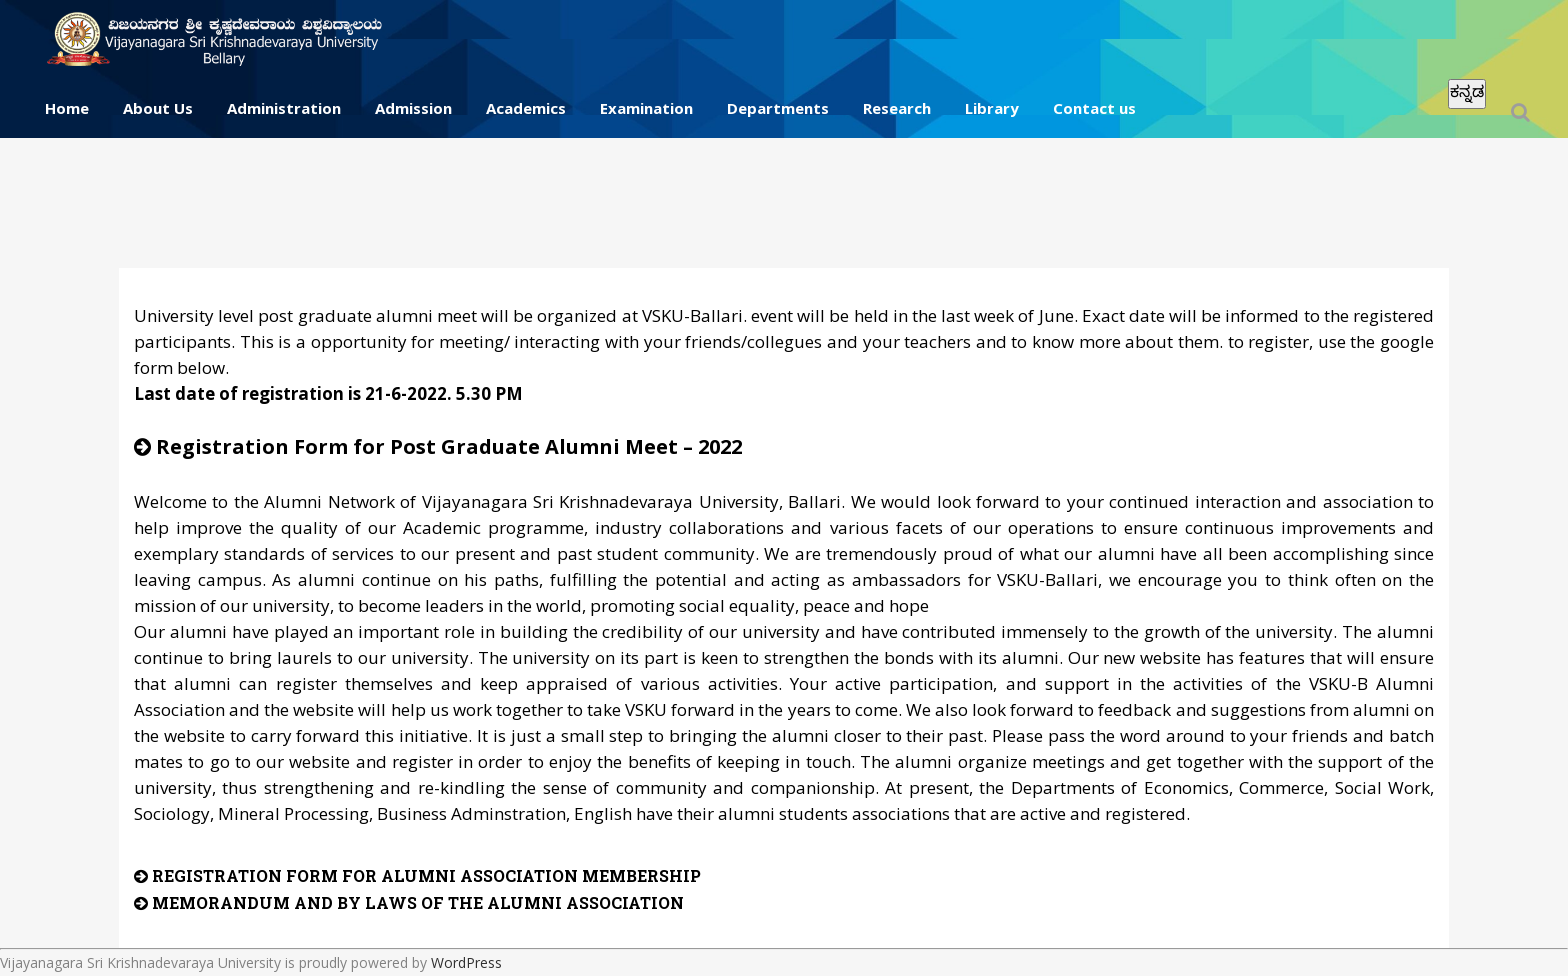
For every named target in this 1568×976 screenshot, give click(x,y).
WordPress (466, 962)
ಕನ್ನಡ (1467, 91)
